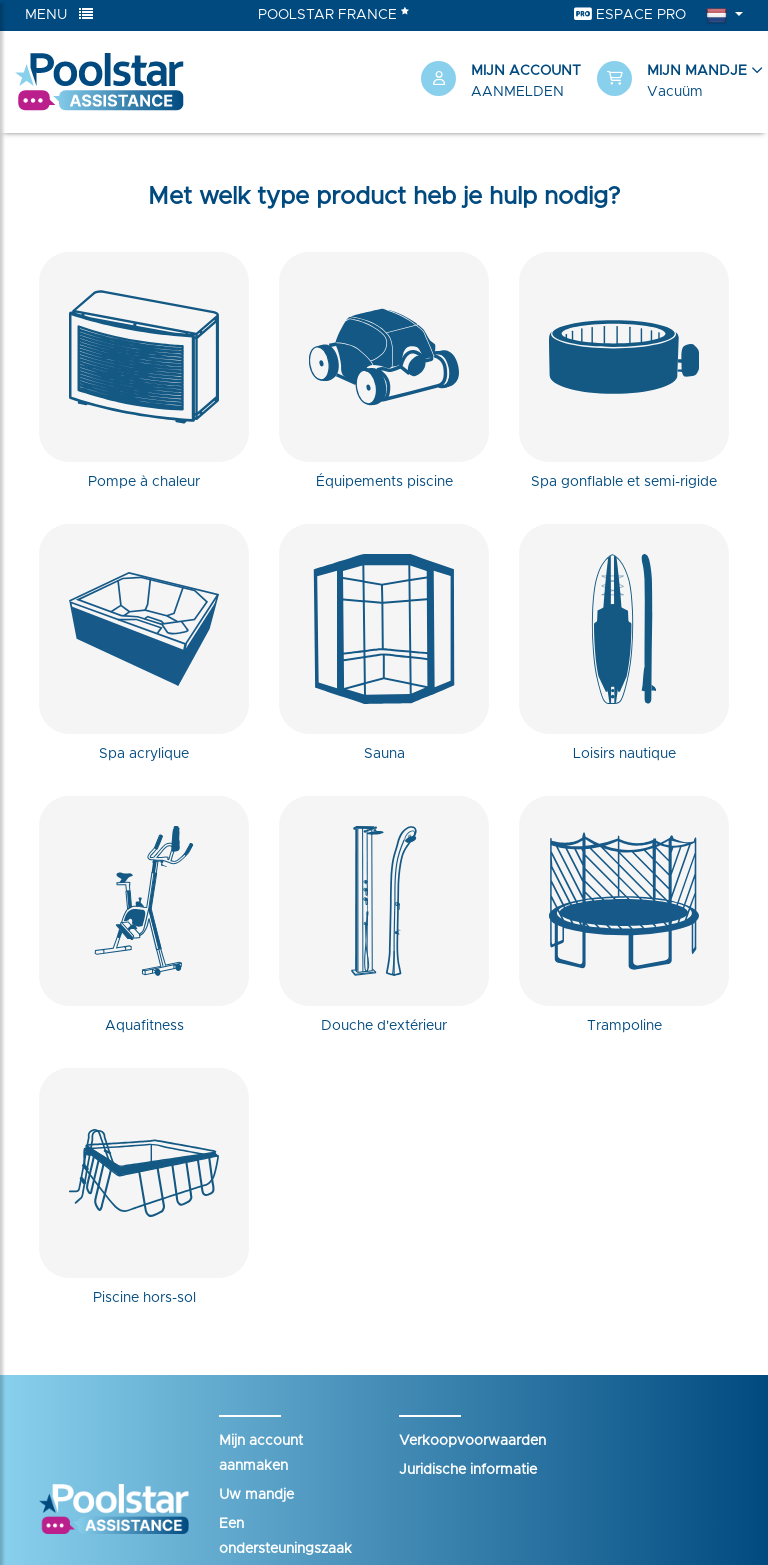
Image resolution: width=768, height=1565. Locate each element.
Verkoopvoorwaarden (472, 1441)
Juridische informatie (468, 1470)
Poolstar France (333, 14)
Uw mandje (256, 1495)
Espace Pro (630, 14)
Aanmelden (517, 92)
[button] (675, 82)
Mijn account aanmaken (261, 1453)
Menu (59, 14)
